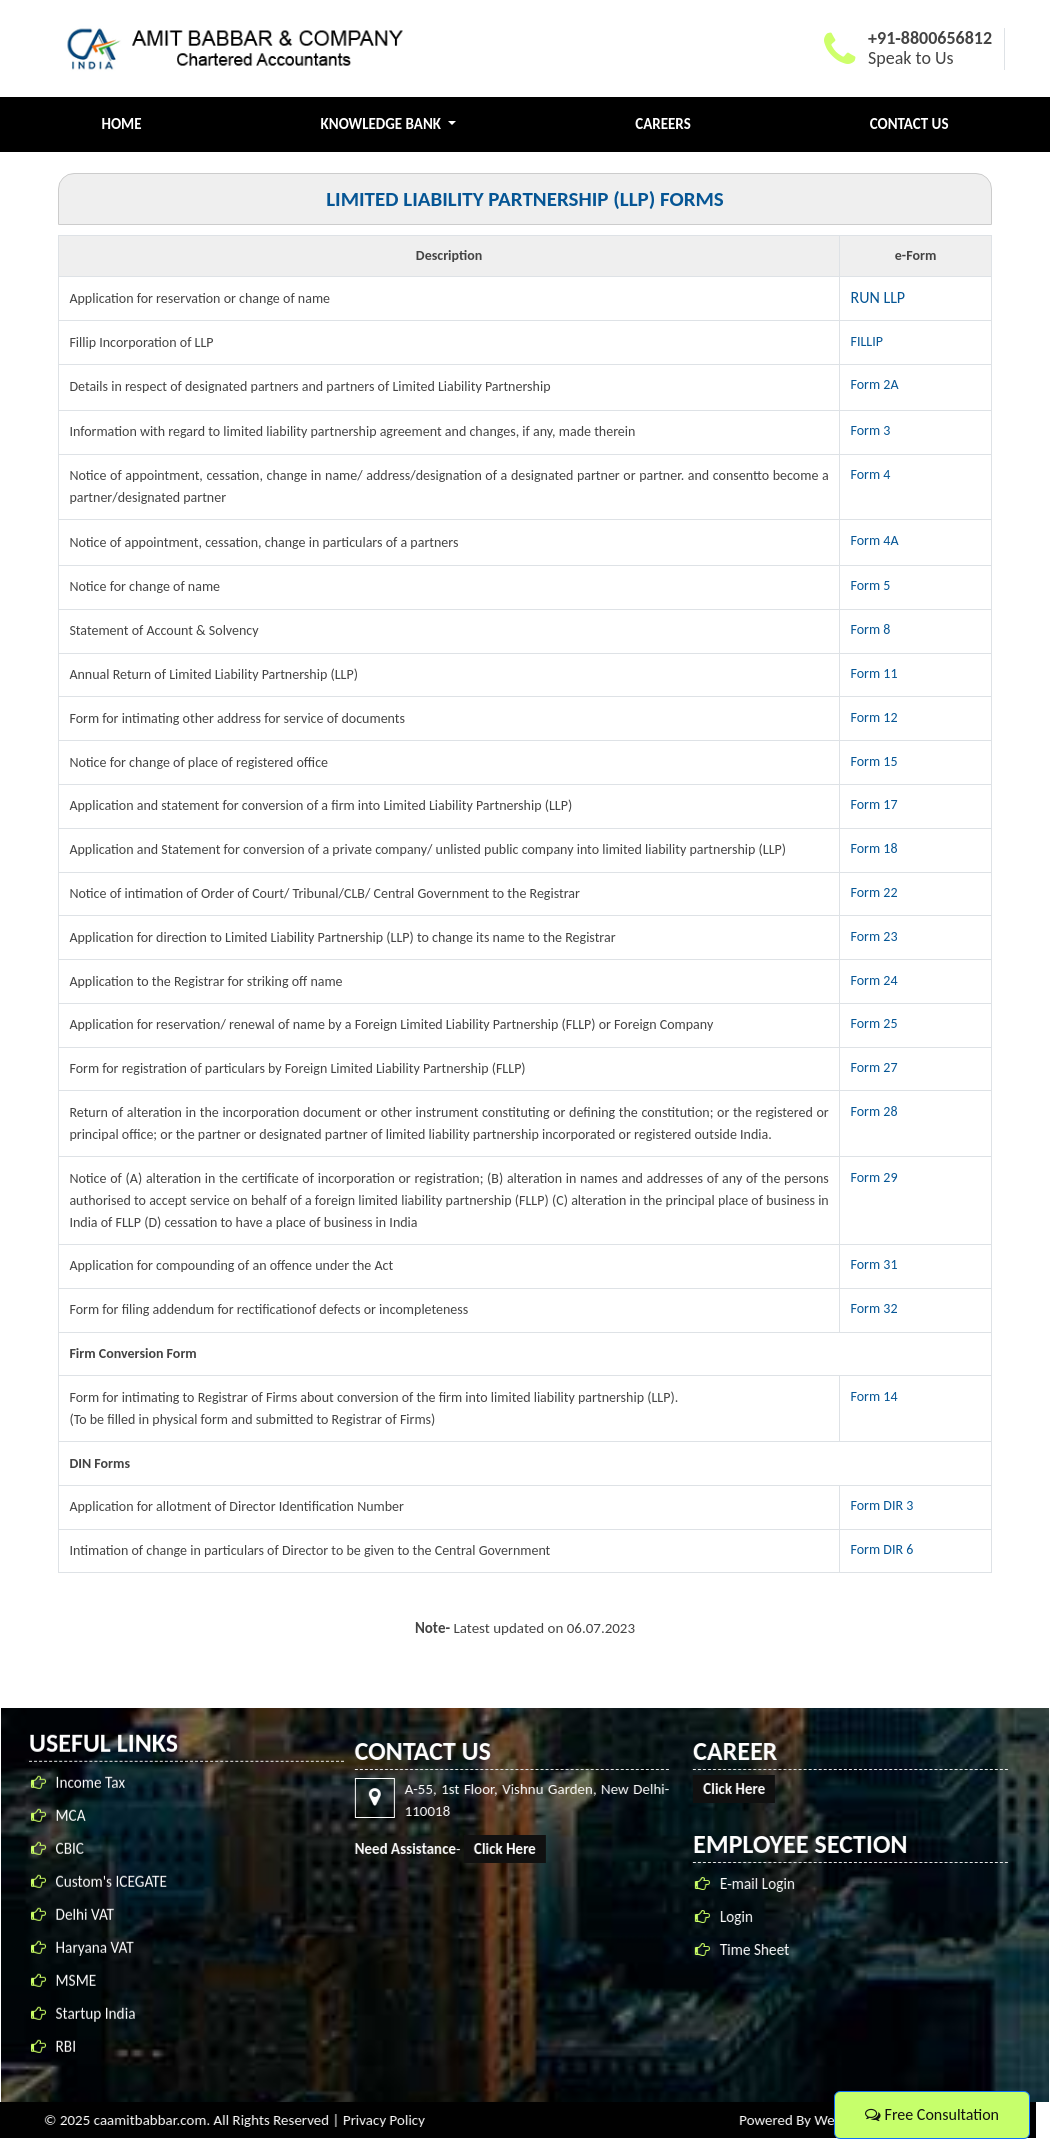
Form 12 (874, 717)
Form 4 (871, 474)
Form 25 (874, 1023)
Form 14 (874, 1396)
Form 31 (874, 1264)
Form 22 (874, 892)
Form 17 (874, 804)
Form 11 (874, 673)
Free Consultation (932, 2114)
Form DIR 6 (882, 1549)
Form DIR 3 (882, 1505)
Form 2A (875, 384)
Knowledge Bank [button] (383, 124)
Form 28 (874, 1111)
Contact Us (909, 124)
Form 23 (874, 936)
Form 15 (874, 761)
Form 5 (871, 585)
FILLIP (867, 341)
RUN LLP (878, 297)
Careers (663, 124)
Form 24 (874, 980)
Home (122, 124)
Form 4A (875, 540)
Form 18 (874, 848)
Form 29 (874, 1177)
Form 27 (874, 1067)
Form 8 (871, 629)
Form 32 (874, 1308)
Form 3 (871, 430)
